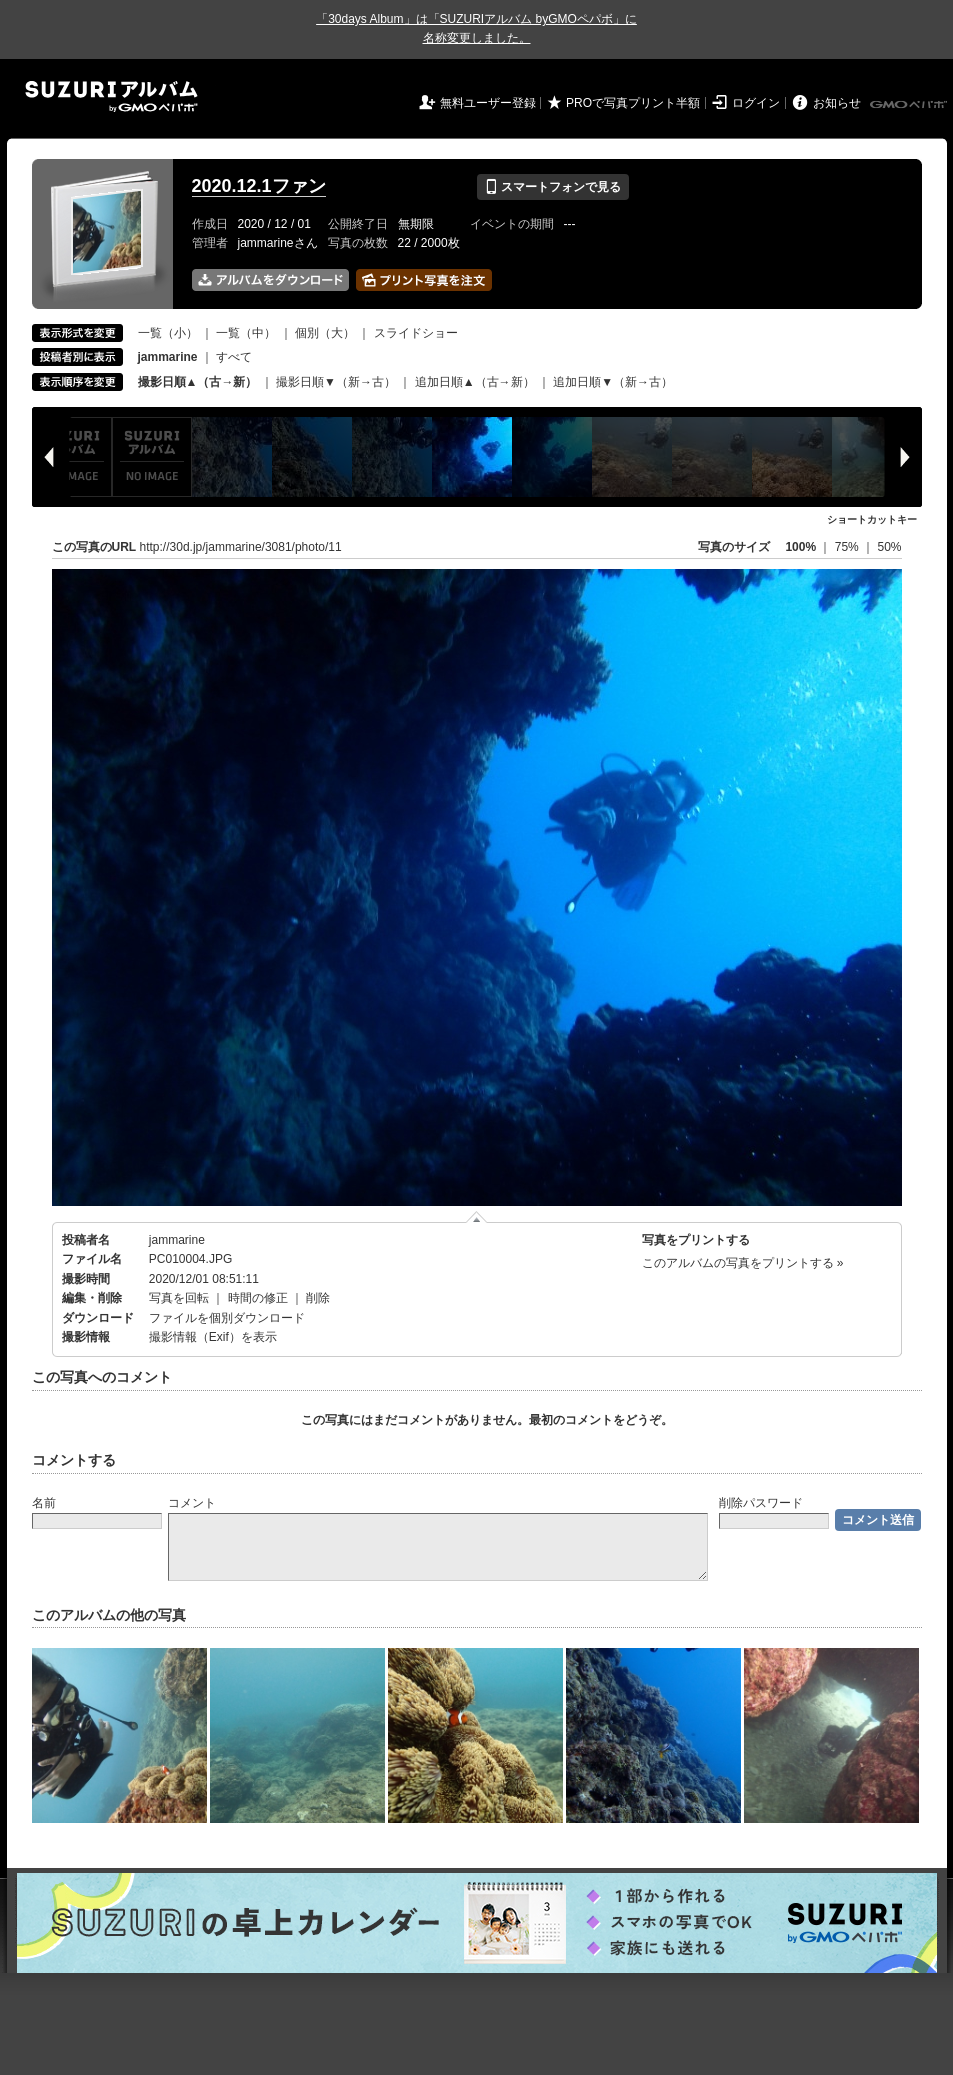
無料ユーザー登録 (488, 103)
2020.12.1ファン (259, 186)
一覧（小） (168, 333)
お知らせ (837, 103)
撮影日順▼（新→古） (336, 382)
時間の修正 (258, 1298)
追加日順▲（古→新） (475, 382)
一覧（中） (246, 333)
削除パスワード (761, 1503)
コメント (192, 1503)
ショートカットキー (872, 519)
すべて (234, 357)
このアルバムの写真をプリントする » (743, 1263)
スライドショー (416, 333)
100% (800, 547)
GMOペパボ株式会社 (910, 105)
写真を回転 (179, 1298)
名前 (44, 1503)
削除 (318, 1298)
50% (889, 547)
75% (848, 547)
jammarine (177, 1240)
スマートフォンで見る (552, 187)
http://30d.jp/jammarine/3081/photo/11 (241, 547)
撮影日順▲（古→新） (198, 382)
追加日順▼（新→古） (613, 382)
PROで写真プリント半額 (633, 103)
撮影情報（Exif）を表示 (213, 1337)
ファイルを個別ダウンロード (227, 1318)
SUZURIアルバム (111, 96)
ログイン (756, 103)
